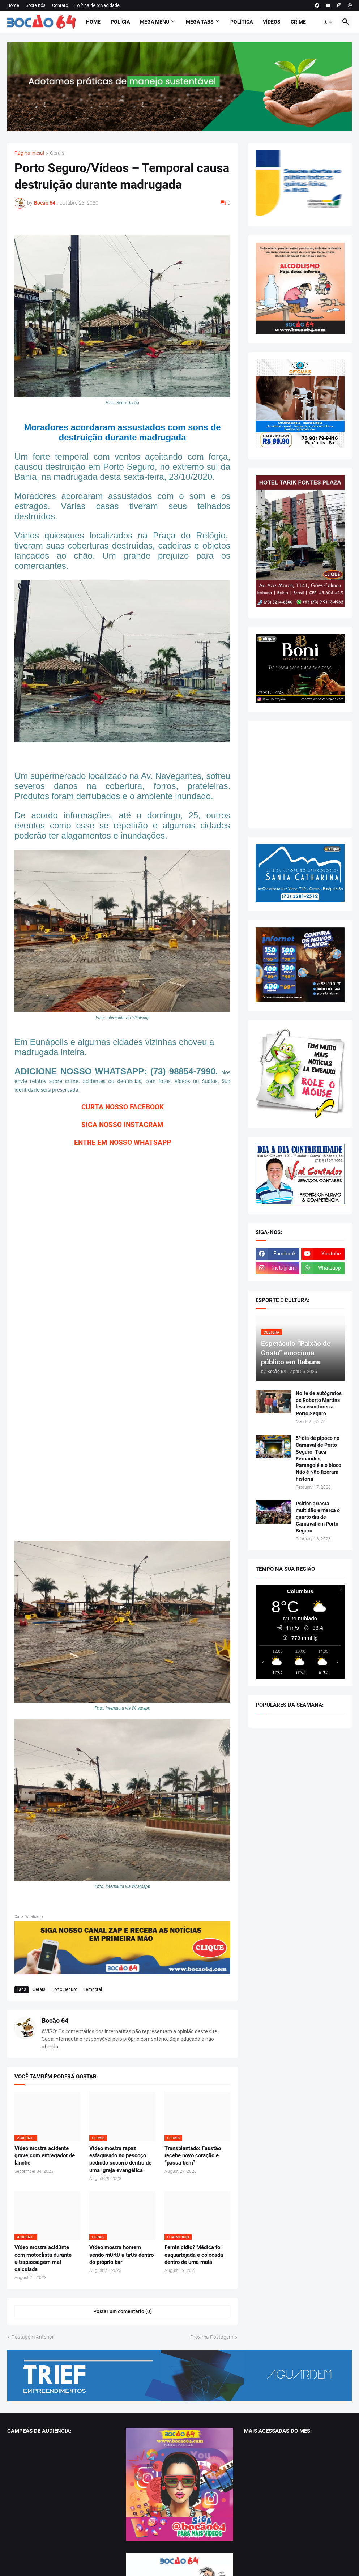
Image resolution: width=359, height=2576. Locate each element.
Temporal (93, 1989)
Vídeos (272, 22)
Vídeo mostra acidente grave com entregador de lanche (44, 2155)
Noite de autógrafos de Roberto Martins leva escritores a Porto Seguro (319, 1403)
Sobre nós (36, 5)
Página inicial (29, 153)
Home (13, 5)
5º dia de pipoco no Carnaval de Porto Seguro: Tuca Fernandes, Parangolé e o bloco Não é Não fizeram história (318, 1458)
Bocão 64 (55, 2020)
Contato (60, 5)
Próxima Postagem (211, 2337)
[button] (328, 22)
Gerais (57, 153)
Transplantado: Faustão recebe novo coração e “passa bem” (192, 2155)
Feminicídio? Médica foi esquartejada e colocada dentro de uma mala (193, 2254)
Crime (298, 22)
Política (241, 22)
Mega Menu (154, 22)
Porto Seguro (64, 1989)
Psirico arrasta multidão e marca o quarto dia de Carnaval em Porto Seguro (318, 1517)
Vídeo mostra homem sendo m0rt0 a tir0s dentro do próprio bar (121, 2254)
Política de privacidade (97, 5)
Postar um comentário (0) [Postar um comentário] (122, 2311)
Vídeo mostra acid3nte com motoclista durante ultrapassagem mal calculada (43, 2258)
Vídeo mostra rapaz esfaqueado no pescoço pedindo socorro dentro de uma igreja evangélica (120, 2159)
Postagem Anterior (33, 2337)
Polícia (120, 22)
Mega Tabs (200, 22)
